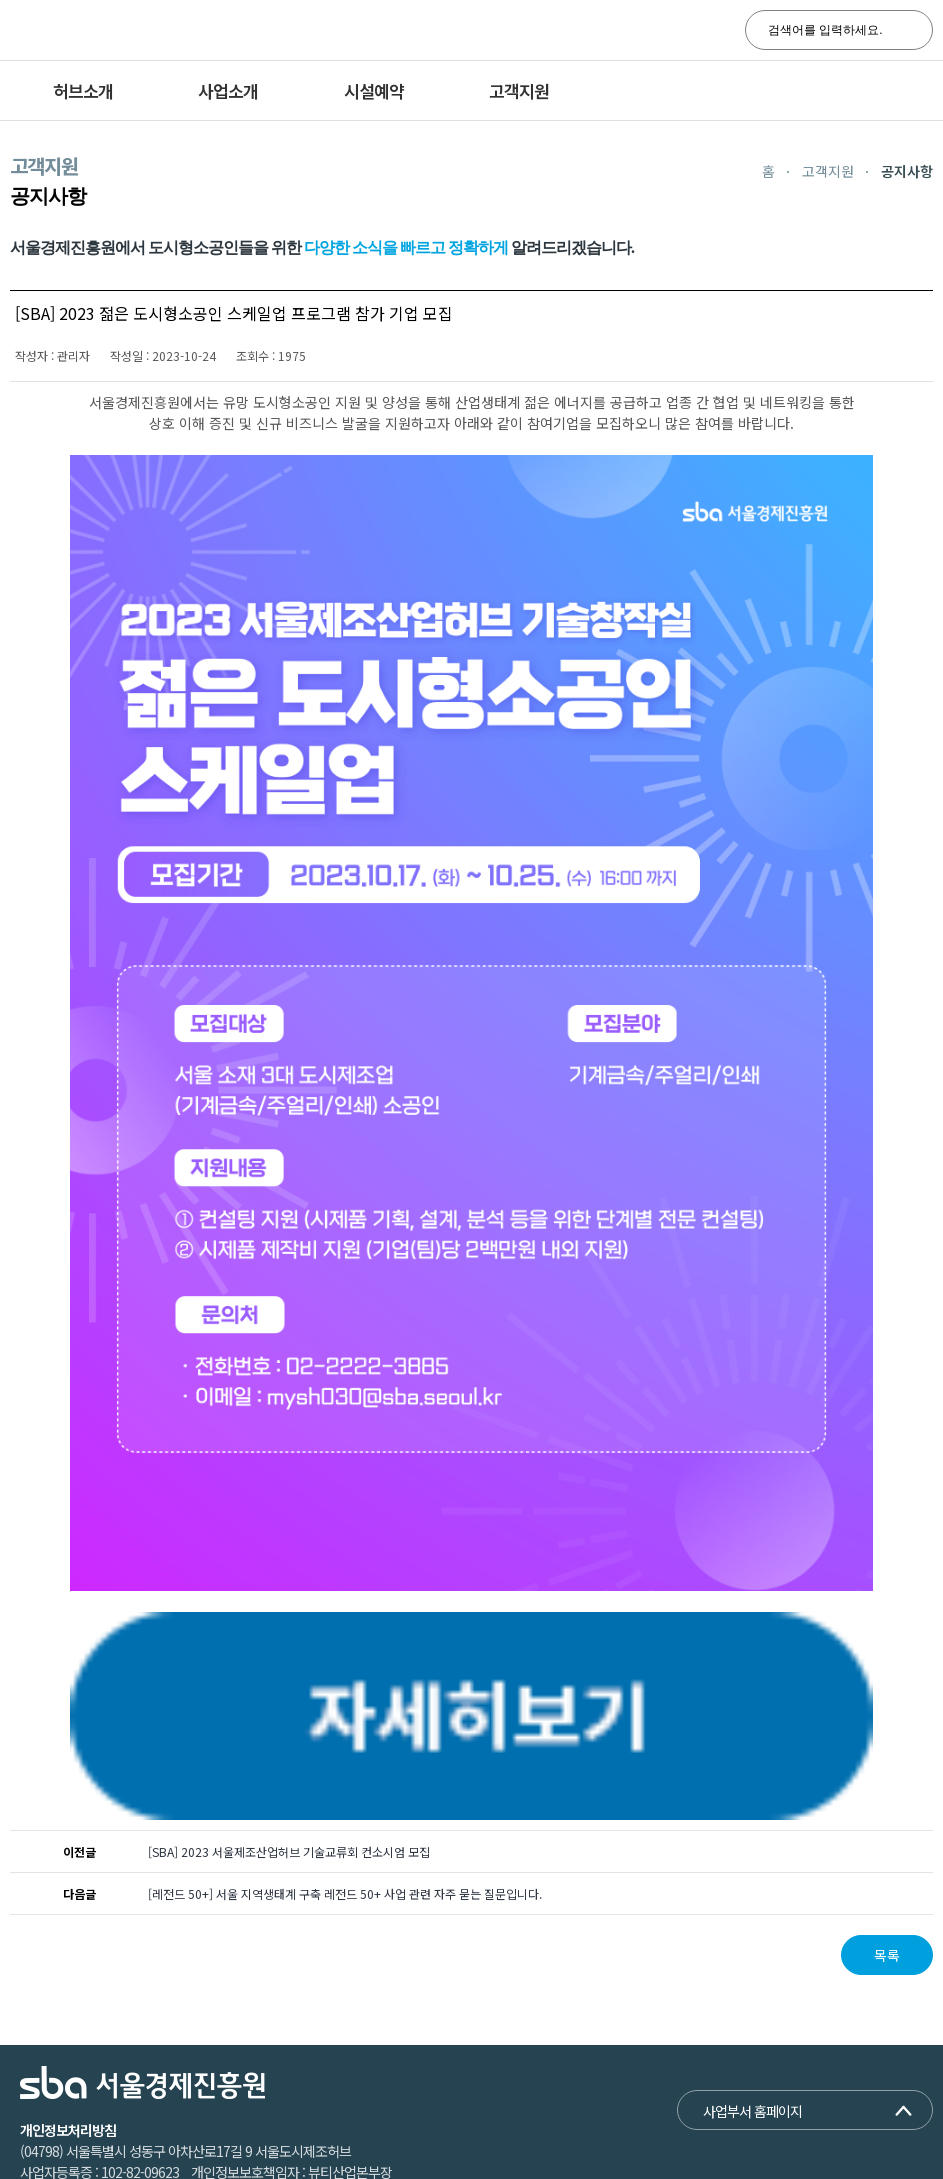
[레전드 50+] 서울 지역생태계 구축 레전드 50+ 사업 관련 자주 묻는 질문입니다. (345, 1848)
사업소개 (228, 90)
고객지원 (519, 90)
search (906, 30)
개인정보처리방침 (68, 2085)
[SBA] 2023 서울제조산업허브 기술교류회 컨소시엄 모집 (289, 1806)
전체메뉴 (913, 91)
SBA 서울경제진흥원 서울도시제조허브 (155, 30)
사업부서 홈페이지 (752, 2066)
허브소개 (83, 90)
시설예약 (374, 90)
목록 (887, 1910)
